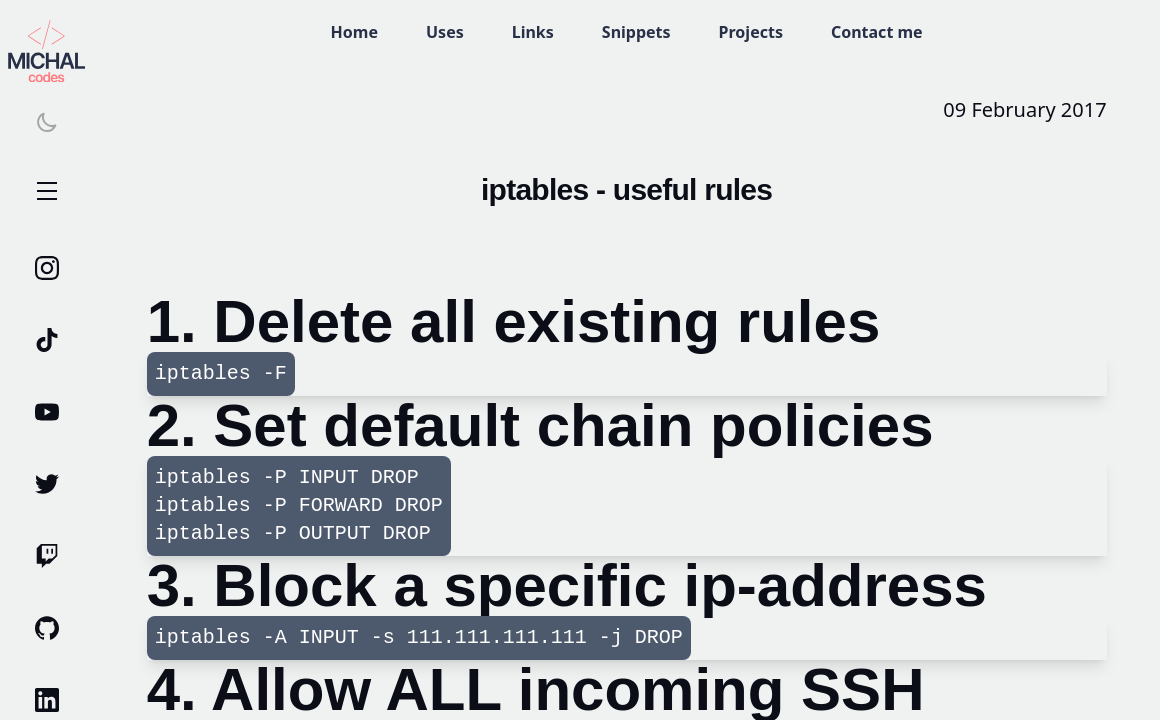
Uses (445, 32)
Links (533, 32)
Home (354, 32)
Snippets (636, 32)
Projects (751, 32)
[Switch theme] (47, 122)
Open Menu (47, 192)
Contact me (877, 32)
